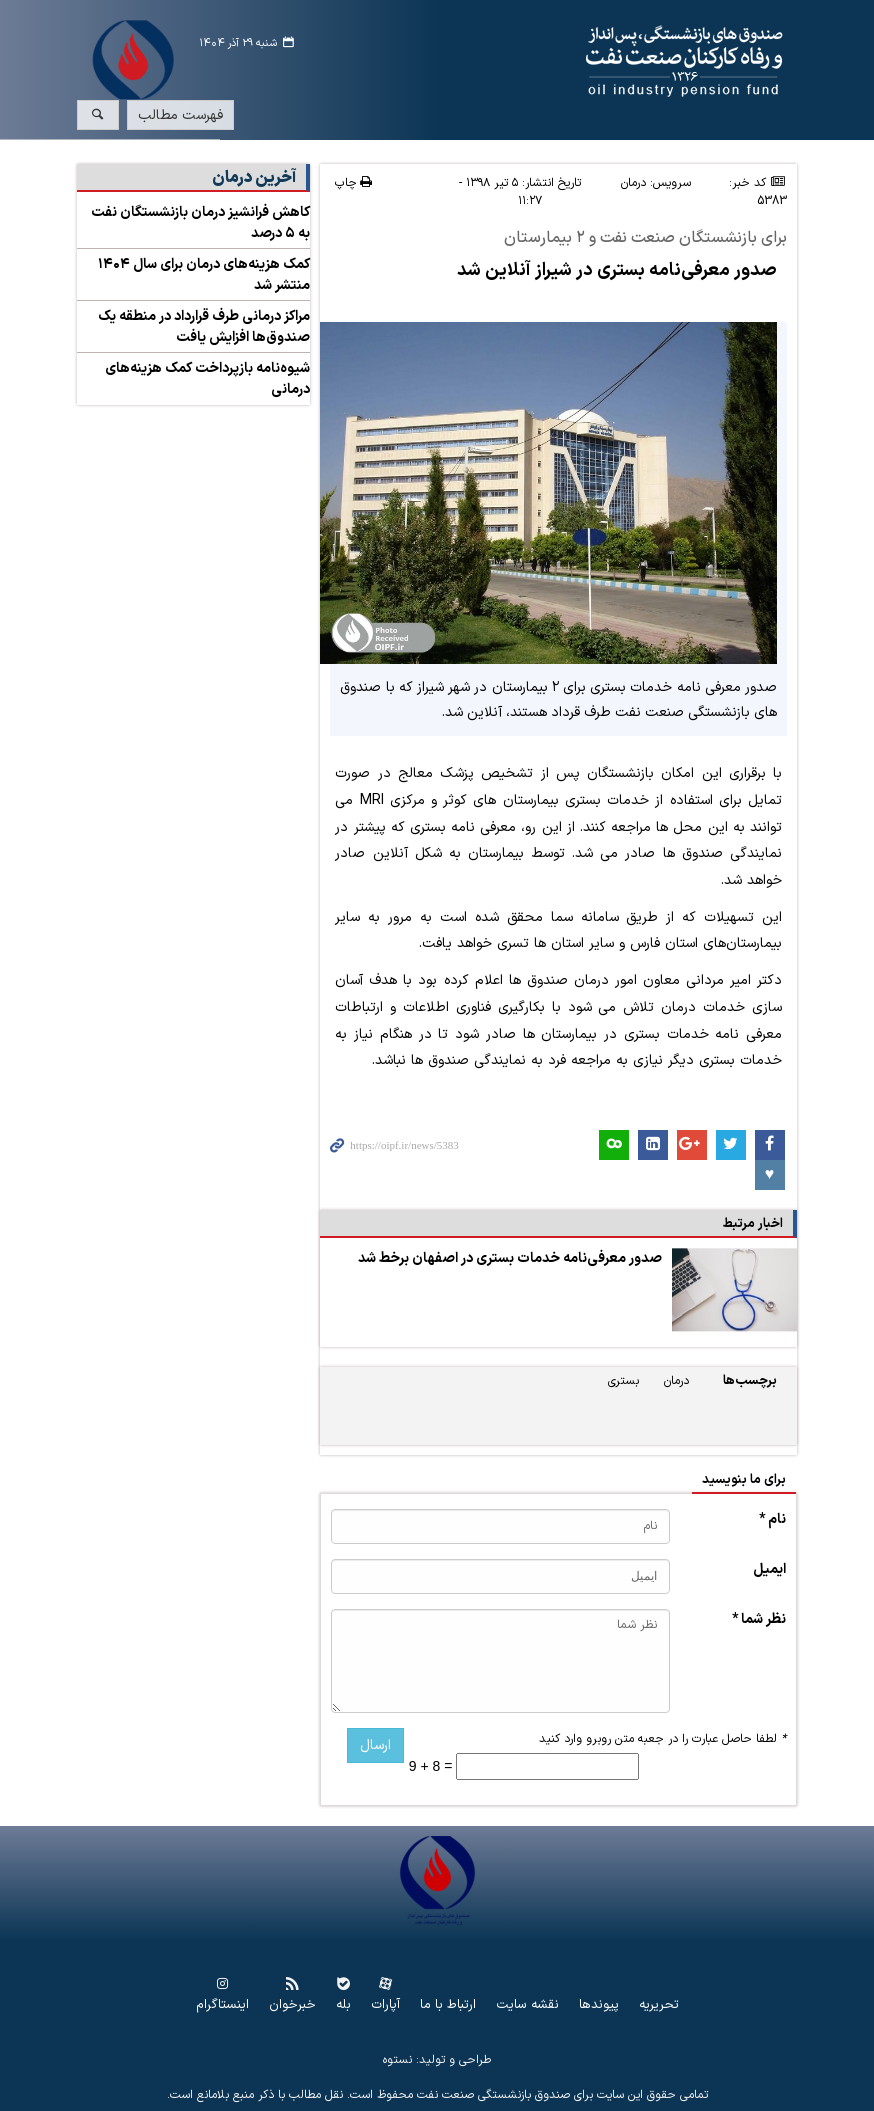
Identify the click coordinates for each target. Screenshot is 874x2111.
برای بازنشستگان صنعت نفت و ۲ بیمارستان (645, 239)
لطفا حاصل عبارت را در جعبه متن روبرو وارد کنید (662, 1739)
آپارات (385, 2005)
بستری (623, 1381)
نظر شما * (759, 1619)
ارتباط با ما (448, 2005)
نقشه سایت (527, 2005)
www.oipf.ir (498, 62)
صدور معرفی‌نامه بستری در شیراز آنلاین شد (617, 270)
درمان (633, 183)
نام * (772, 1519)
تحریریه (659, 2005)
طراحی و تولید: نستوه (437, 2060)
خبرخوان (292, 2005)
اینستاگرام (222, 2005)
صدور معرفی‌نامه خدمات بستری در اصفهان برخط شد (510, 1258)
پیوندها (599, 2005)
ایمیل (769, 1569)
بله (343, 2005)
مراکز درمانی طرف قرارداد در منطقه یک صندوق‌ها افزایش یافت (204, 327)
